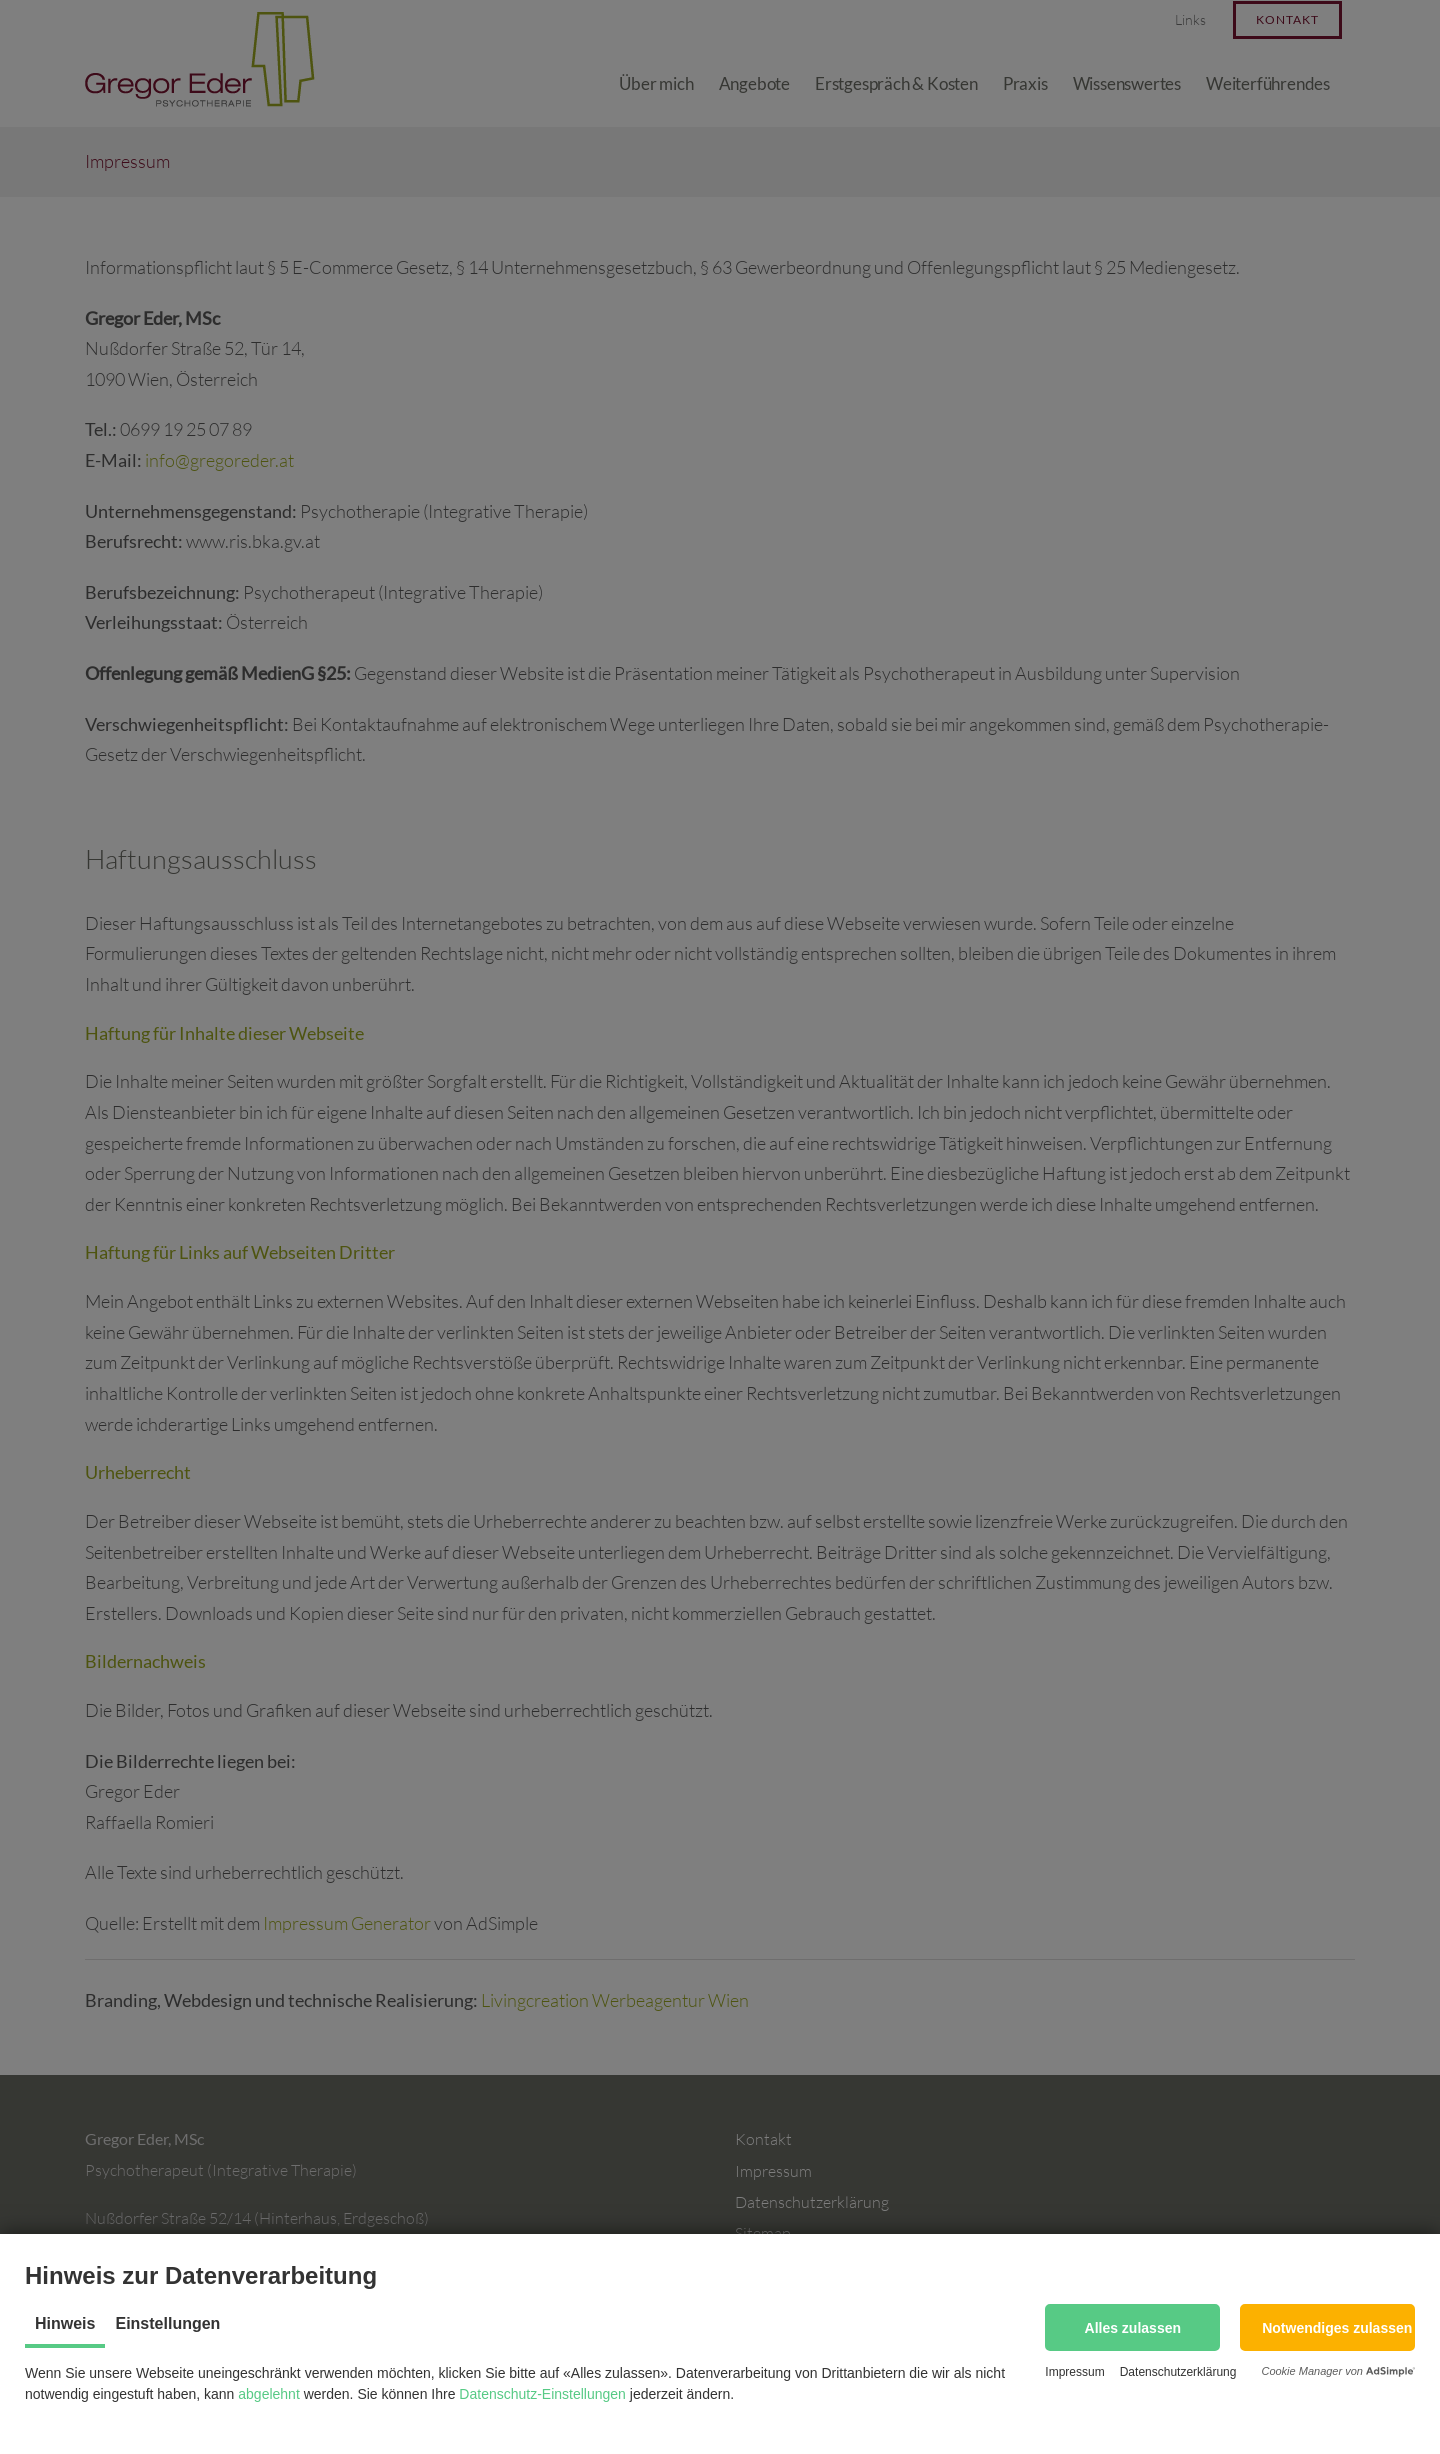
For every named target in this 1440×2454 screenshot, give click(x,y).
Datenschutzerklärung (1178, 2372)
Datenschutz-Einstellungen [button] (542, 2394)
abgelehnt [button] (269, 2394)
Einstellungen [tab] (167, 2323)
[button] (1132, 2327)
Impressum (1074, 2372)
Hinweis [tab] (65, 2323)
